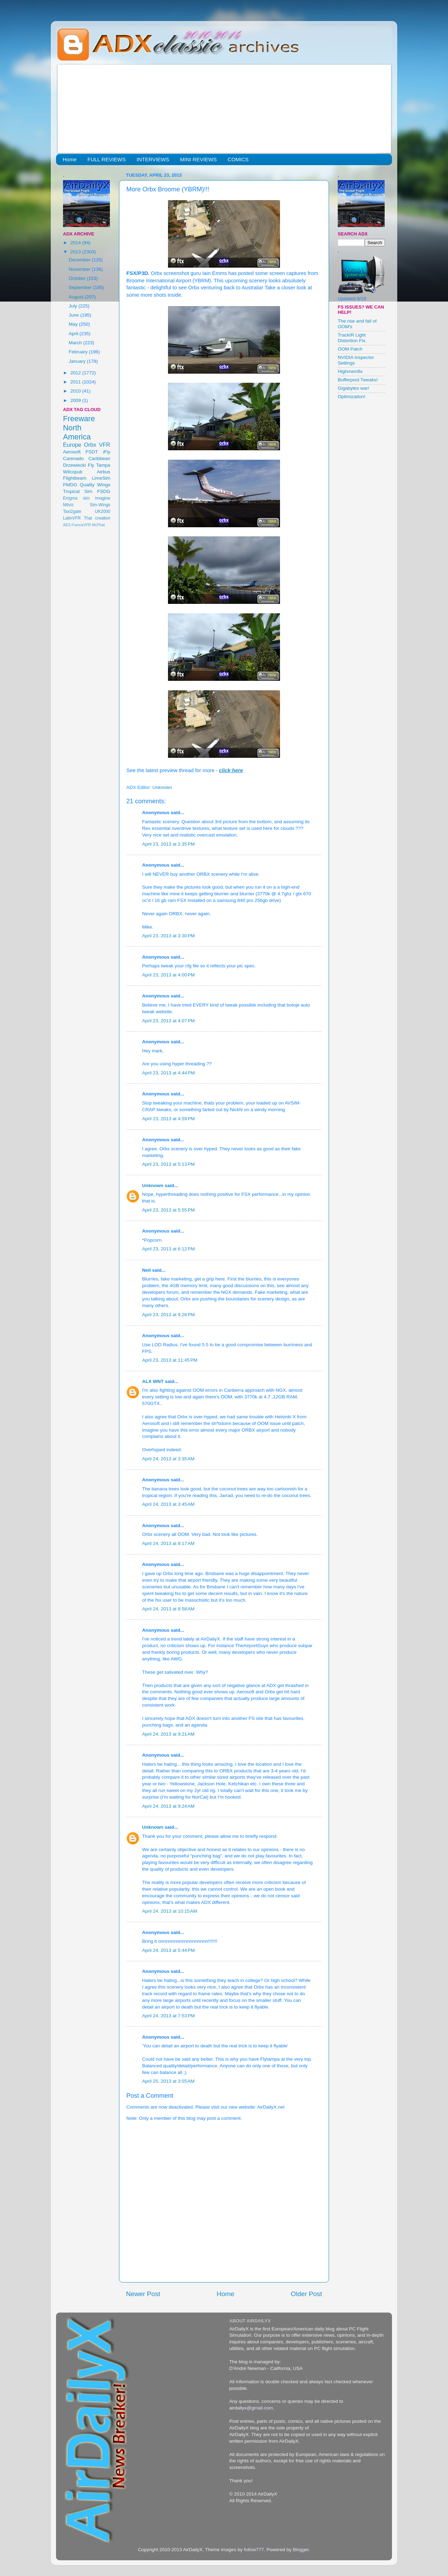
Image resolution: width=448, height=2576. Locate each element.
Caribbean (99, 458)
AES (67, 525)
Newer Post (143, 2294)
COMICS (237, 159)
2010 (76, 391)
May (74, 324)
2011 (76, 381)
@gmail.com (260, 2408)
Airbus (103, 471)
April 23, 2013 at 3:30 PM (168, 935)
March (76, 342)
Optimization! (351, 396)
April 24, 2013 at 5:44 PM (168, 1950)
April (74, 333)
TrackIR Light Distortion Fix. (352, 337)
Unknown (152, 1185)
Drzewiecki (74, 465)
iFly (106, 451)
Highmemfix (350, 371)
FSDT (92, 451)
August (77, 296)
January (78, 361)
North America (77, 432)
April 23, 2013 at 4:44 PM (168, 1072)
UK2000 (102, 511)
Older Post (306, 2294)
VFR (104, 445)
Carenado (73, 458)
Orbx (90, 445)
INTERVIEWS (152, 159)
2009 (76, 400)
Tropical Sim (77, 491)
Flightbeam (74, 478)
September (81, 287)
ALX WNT (153, 1381)
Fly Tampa (99, 465)
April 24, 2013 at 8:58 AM (168, 1608)
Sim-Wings (100, 504)
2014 (76, 242)
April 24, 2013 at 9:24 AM (168, 1806)
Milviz (68, 504)
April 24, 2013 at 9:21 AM (168, 1734)
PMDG (70, 484)
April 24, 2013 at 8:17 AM (168, 1543)
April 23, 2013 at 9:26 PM (168, 1314)
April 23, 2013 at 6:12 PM (168, 1248)
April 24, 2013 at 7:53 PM (168, 2015)
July (73, 306)
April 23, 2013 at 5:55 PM (168, 1210)
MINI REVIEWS (198, 159)
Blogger (301, 2549)
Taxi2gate (72, 511)
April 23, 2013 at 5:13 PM (168, 1164)
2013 (76, 251)
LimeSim (101, 478)
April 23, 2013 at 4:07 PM (168, 1020)
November (80, 269)
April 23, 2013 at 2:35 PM (168, 844)
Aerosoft (71, 451)
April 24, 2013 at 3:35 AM (168, 1458)
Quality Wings (95, 484)
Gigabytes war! (353, 388)
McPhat (98, 525)
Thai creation (97, 518)
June (74, 315)
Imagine (102, 498)
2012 (76, 372)
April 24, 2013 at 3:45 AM (168, 1504)
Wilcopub (73, 471)
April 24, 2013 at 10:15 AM (169, 1911)
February (79, 351)
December (80, 259)
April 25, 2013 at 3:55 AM (168, 2081)
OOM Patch (350, 349)
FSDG (103, 491)
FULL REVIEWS (107, 159)
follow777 (254, 2549)
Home (70, 159)
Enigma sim (76, 498)
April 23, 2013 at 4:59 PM (168, 1118)
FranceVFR (81, 525)
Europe (72, 445)
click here (231, 770)
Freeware (79, 418)
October (78, 278)
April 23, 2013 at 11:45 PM (169, 1360)
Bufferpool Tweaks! (358, 379)
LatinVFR (72, 518)
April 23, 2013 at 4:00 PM (168, 975)
